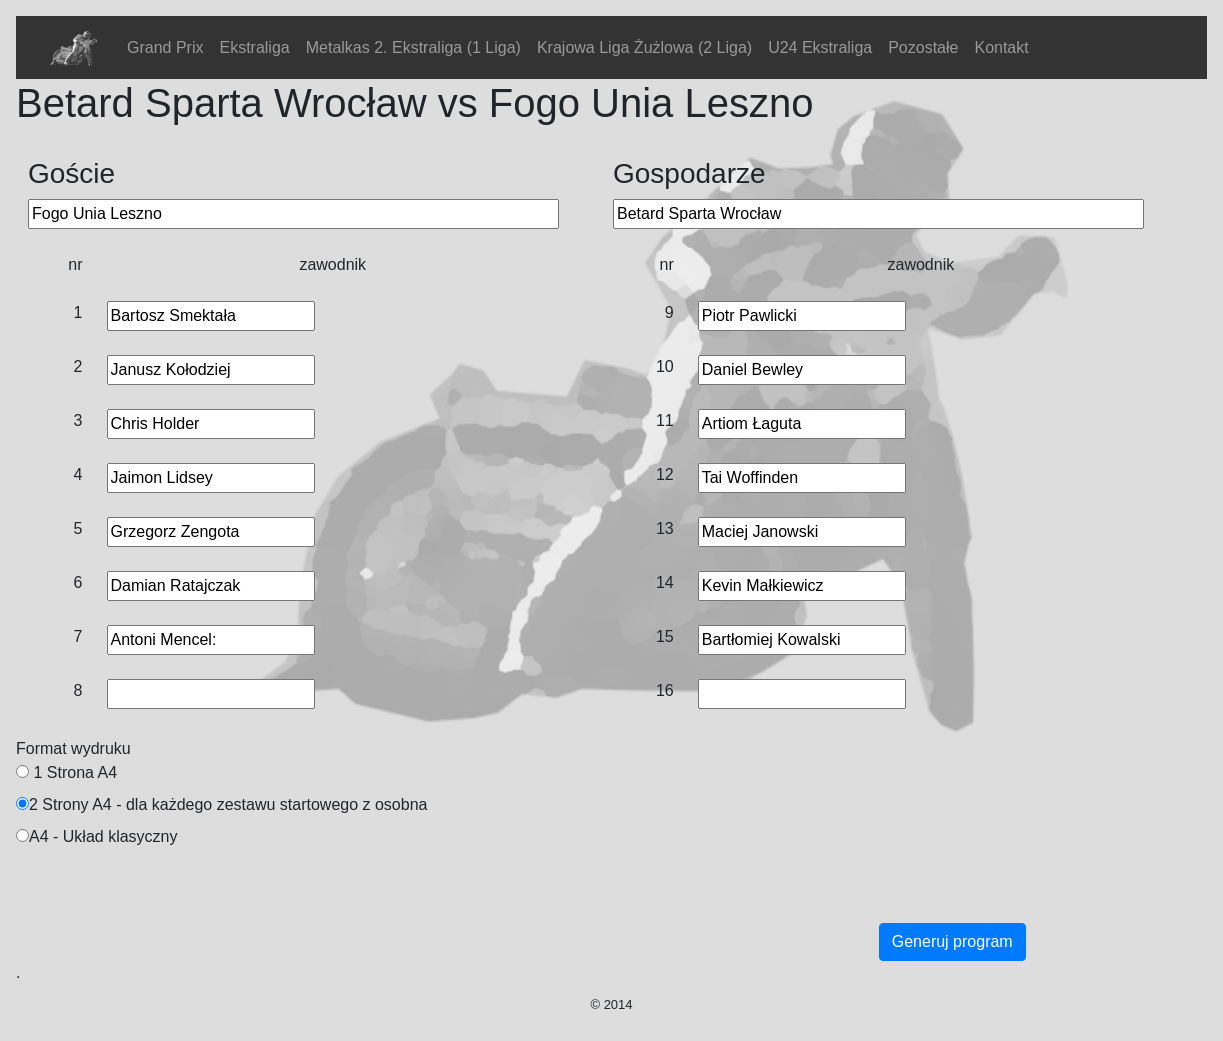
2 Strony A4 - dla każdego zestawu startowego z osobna (228, 804)
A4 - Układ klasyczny (103, 836)
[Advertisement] (510, 902)
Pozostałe (923, 47)
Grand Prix (165, 47)
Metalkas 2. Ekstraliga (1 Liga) (413, 47)
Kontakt (1001, 47)
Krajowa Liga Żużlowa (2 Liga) (644, 47)
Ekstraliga (254, 47)
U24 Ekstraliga (820, 47)
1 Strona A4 (75, 772)
